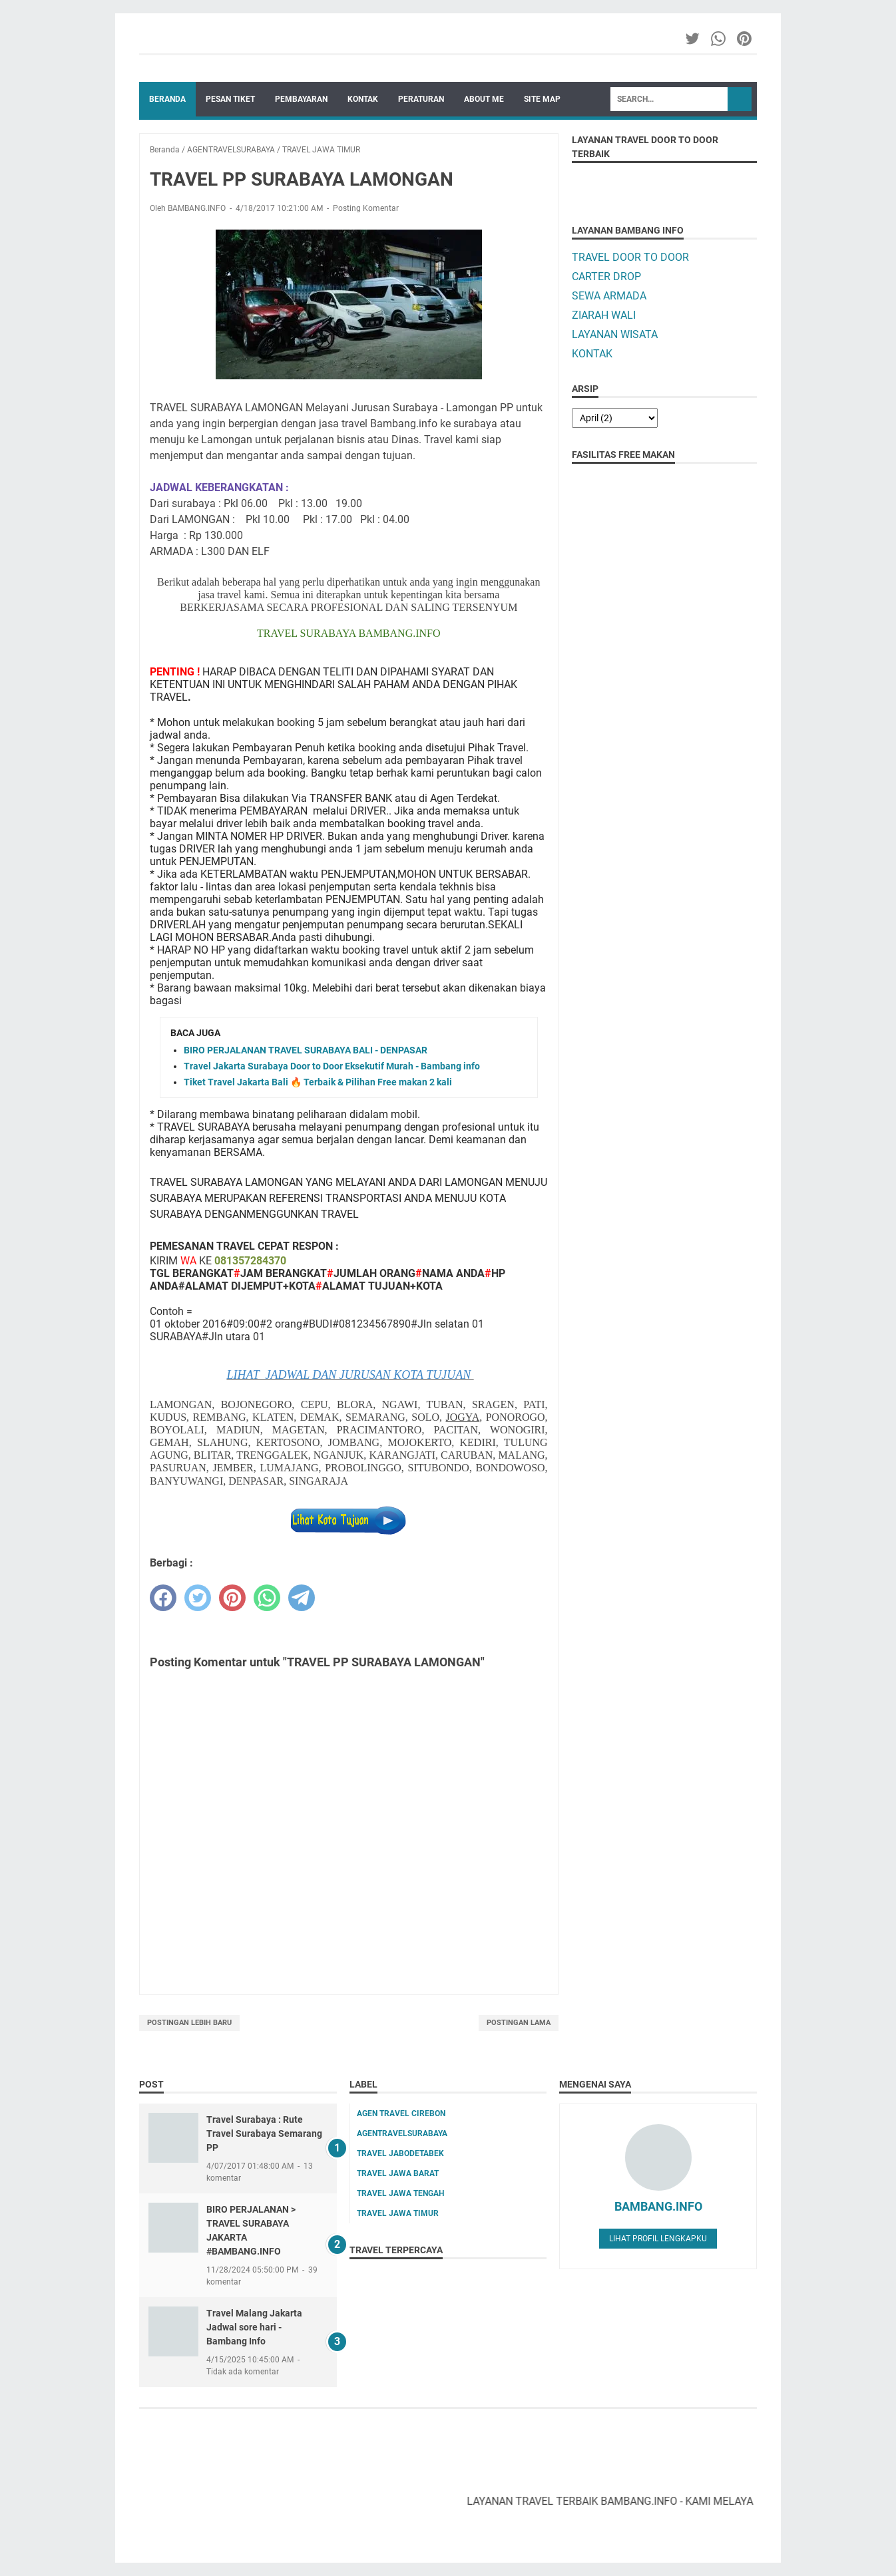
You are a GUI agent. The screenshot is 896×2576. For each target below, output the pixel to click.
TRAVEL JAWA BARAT (398, 2173)
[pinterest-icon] (745, 38)
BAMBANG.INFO (658, 2206)
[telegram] (301, 1597)
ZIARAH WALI (604, 315)
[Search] (669, 99)
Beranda (167, 99)
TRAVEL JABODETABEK (400, 2153)
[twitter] (197, 1597)
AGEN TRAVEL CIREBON (401, 2113)
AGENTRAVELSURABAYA (402, 2133)
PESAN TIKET (230, 99)
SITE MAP (542, 99)
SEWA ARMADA (609, 295)
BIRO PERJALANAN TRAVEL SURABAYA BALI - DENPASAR (305, 1050)
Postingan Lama (519, 2022)
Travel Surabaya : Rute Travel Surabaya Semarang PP (264, 2133)
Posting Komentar (366, 208)
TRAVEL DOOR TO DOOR (630, 257)
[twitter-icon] (693, 38)
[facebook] (163, 1597)
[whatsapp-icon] (719, 38)
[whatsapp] (267, 1597)
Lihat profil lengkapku (658, 2238)
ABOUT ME (484, 99)
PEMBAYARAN (301, 99)
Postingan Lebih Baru (189, 2022)
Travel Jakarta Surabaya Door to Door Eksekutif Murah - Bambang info (332, 1066)
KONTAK (362, 99)
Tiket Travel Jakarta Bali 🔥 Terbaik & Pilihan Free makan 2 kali (318, 1082)
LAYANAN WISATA (615, 334)
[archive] (615, 418)
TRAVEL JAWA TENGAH (400, 2193)
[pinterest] (232, 1597)
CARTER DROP (606, 276)
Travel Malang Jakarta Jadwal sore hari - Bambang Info (254, 2327)
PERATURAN (421, 99)
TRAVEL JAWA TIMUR (398, 2213)
